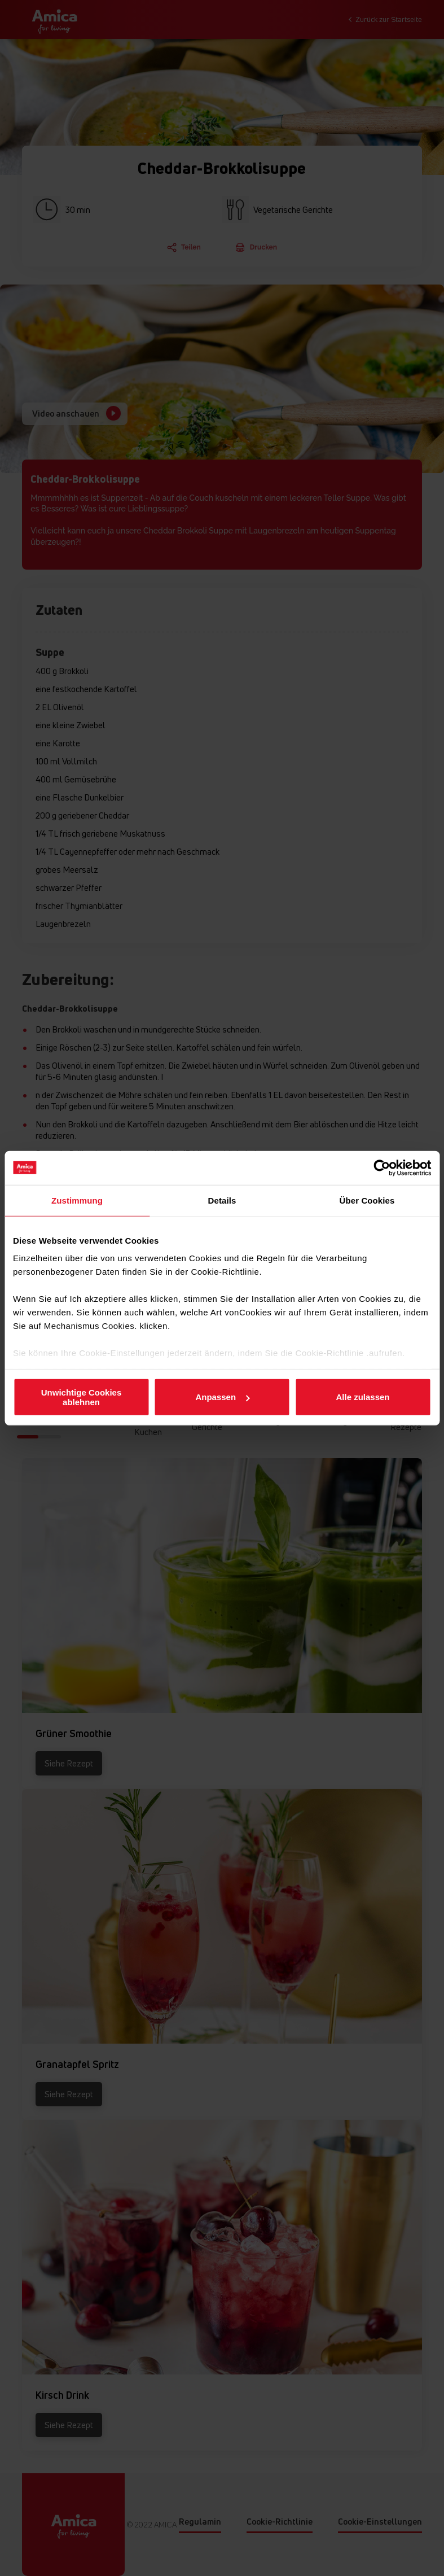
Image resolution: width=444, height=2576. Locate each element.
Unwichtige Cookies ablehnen (81, 1396)
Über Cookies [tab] (367, 1200)
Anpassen (222, 1397)
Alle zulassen (362, 1397)
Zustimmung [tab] (77, 1200)
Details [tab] (222, 1200)
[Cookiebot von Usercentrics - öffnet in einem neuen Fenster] (381, 1167)
